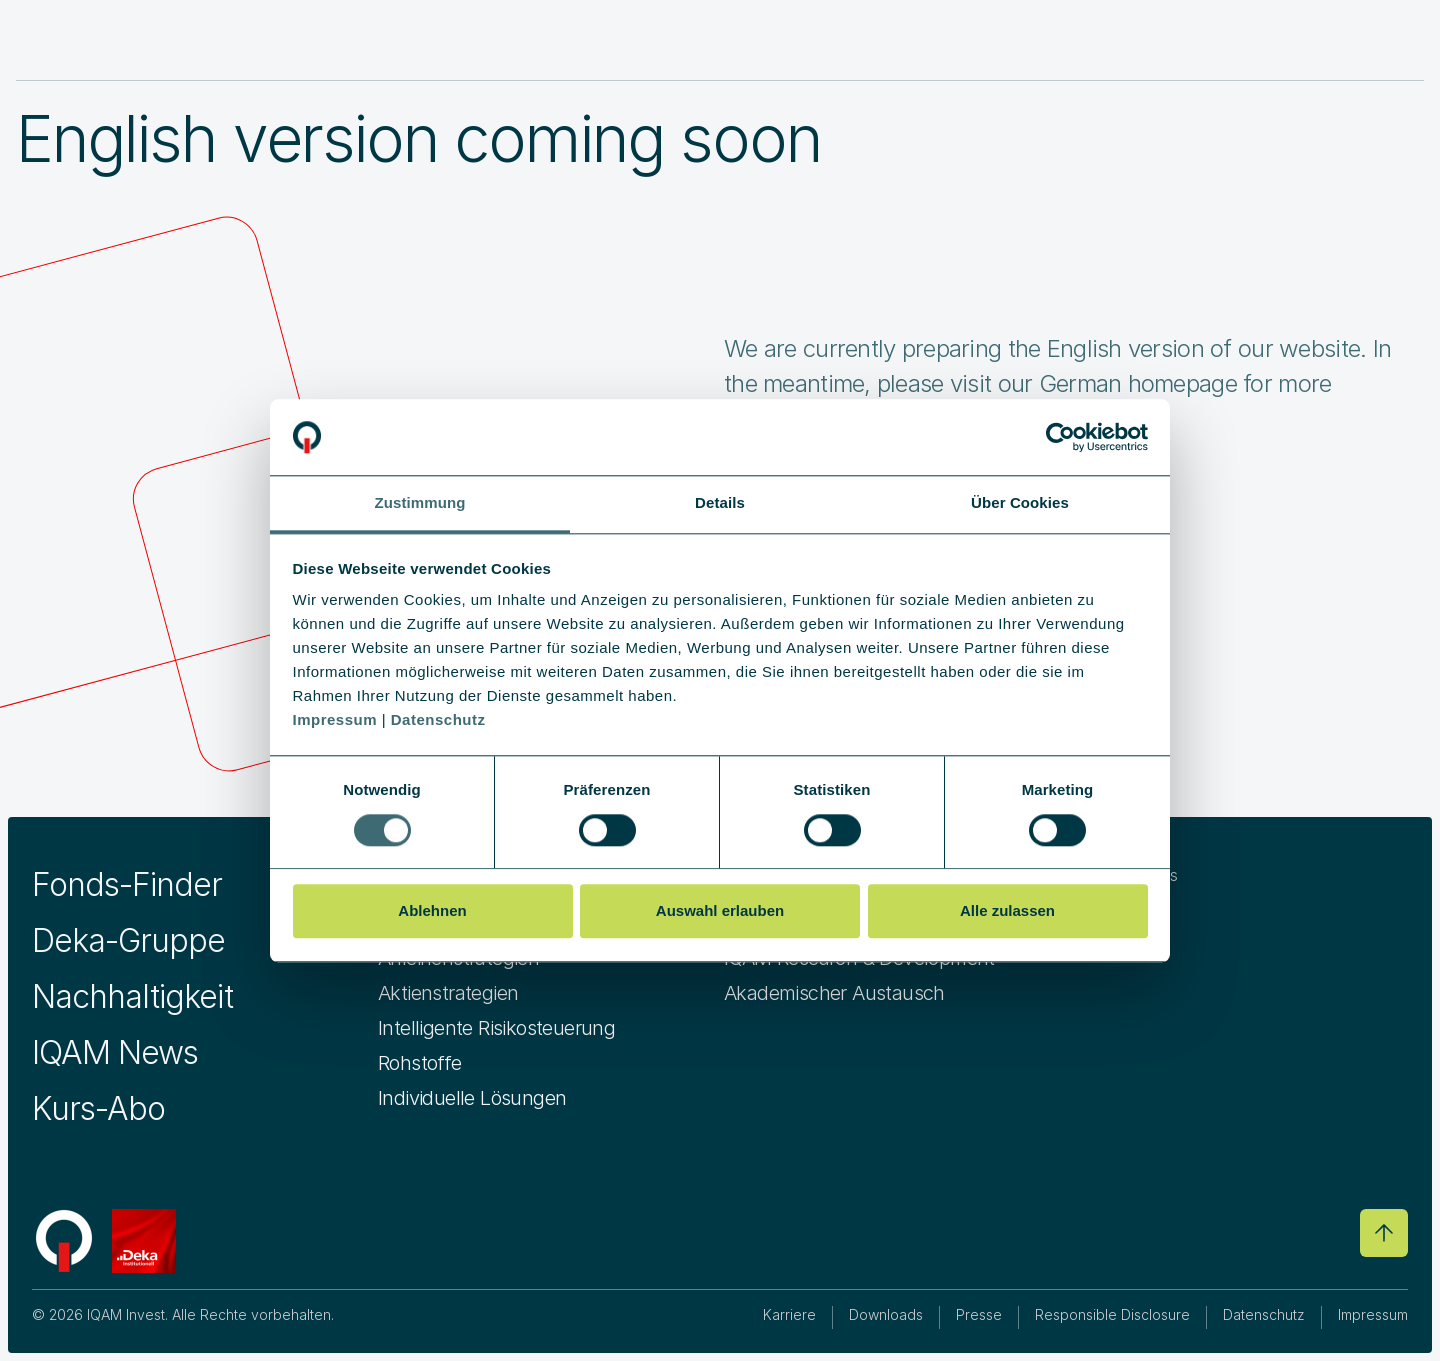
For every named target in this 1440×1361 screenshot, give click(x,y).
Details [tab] (720, 503)
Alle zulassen (1007, 910)
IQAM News (115, 1052)
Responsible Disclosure (1112, 1314)
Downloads (886, 1314)
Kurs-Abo (98, 1108)
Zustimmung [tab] (420, 503)
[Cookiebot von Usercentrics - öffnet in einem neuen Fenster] (1060, 437)
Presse (979, 1314)
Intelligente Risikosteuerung (496, 1028)
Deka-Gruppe (128, 940)
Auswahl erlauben (720, 910)
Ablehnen (432, 910)
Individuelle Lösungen (472, 1098)
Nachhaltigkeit (132, 996)
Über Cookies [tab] (1020, 503)
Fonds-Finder (127, 884)
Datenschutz (1264, 1314)
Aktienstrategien (448, 993)
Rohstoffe (420, 1063)
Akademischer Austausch (834, 993)
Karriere (789, 1314)
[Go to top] (1384, 1233)
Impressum (1373, 1314)
